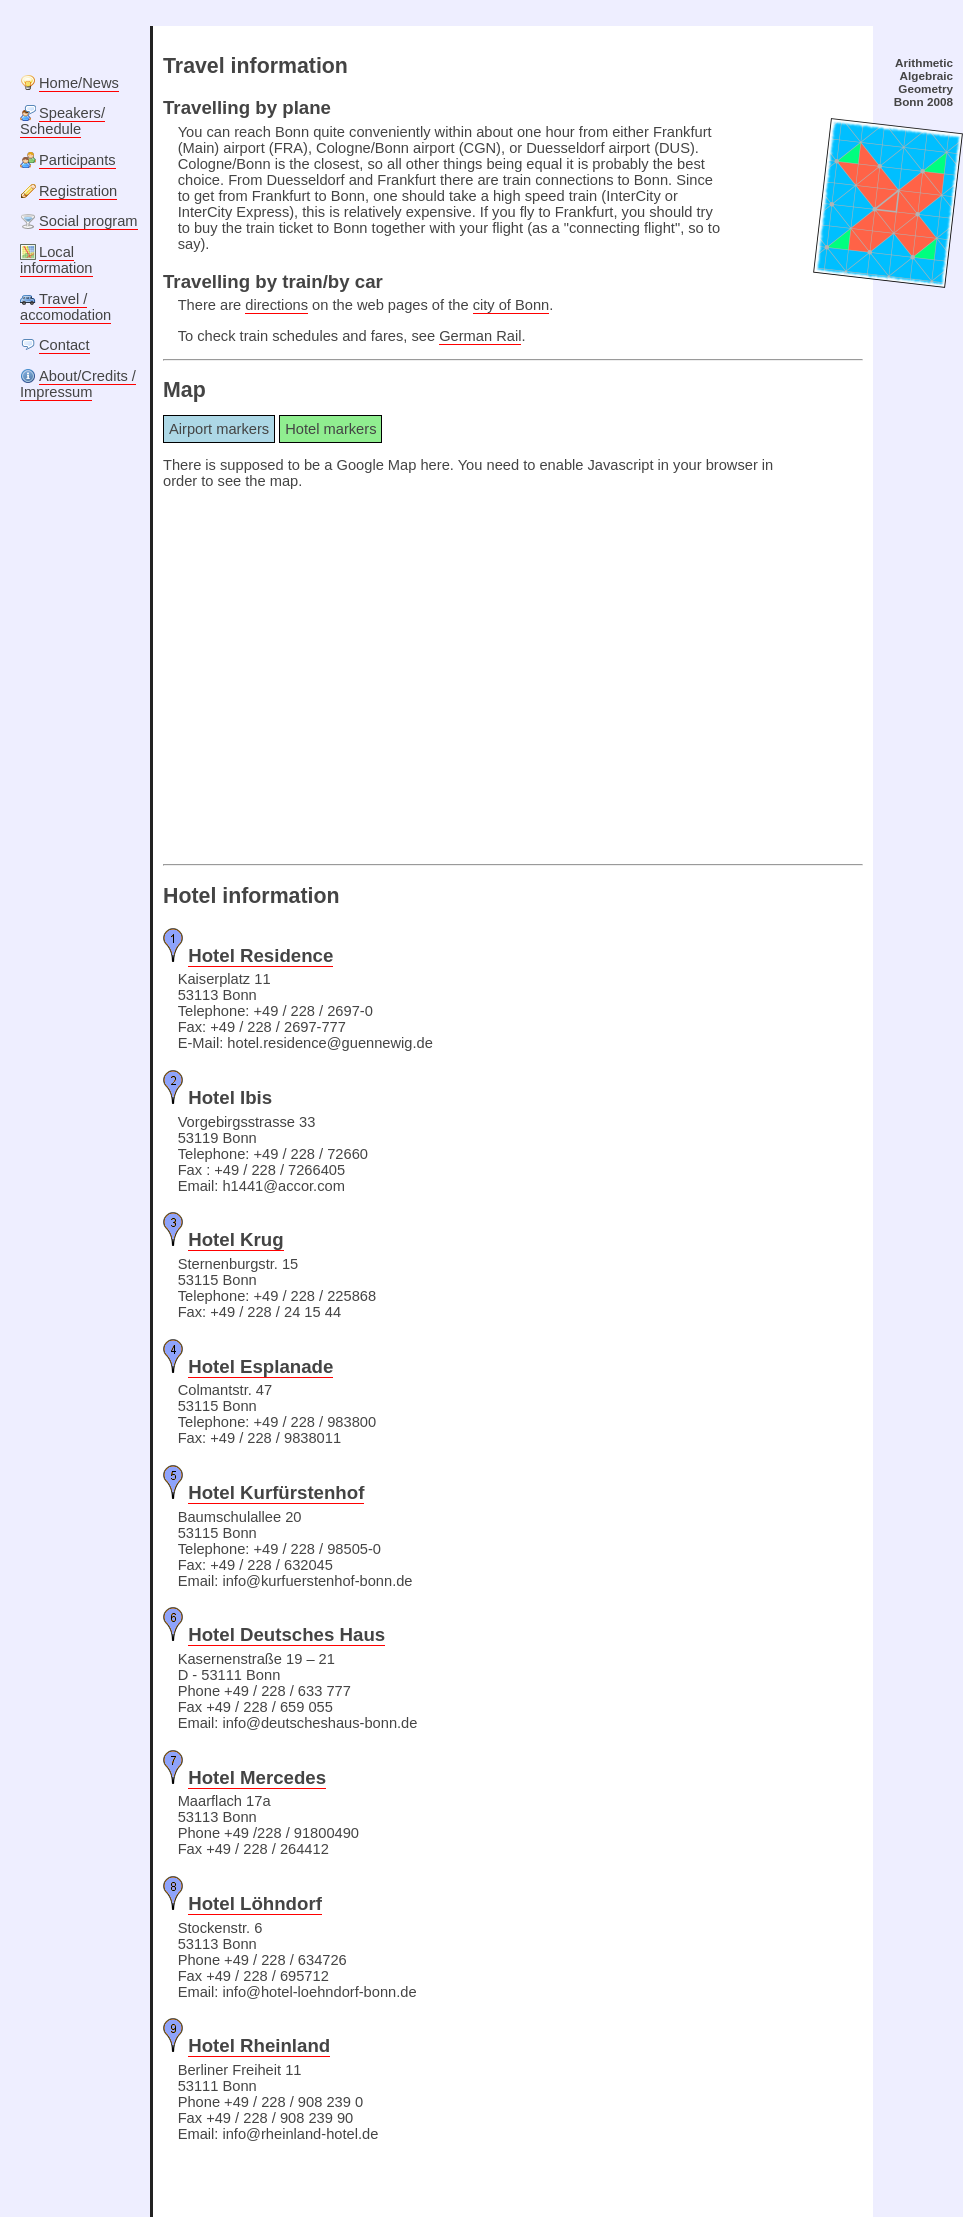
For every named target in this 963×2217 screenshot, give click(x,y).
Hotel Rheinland (259, 2045)
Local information (56, 260)
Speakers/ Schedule (62, 121)
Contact (64, 345)
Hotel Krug (235, 1239)
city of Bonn (511, 305)
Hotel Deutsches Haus (286, 1634)
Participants (77, 160)
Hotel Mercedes (257, 1777)
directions (276, 305)
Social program (88, 221)
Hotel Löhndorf (255, 1903)
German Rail (480, 336)
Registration (78, 191)
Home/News (79, 83)
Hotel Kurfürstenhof (276, 1492)
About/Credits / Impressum (78, 384)
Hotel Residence (260, 955)
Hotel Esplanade (260, 1366)
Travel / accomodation (65, 307)
